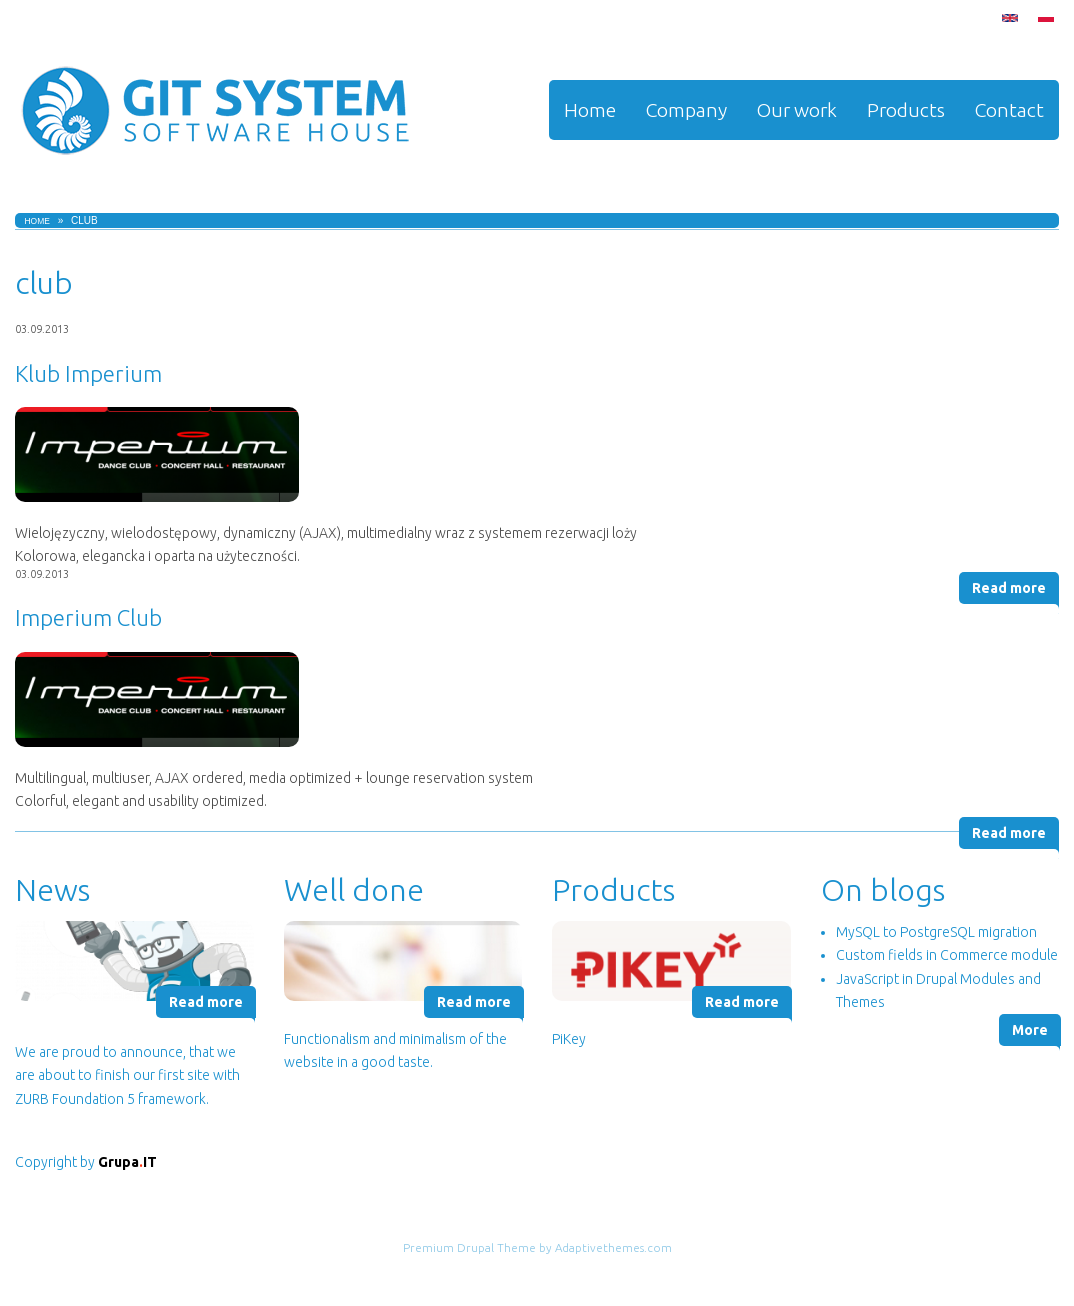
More (1030, 1030)
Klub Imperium (88, 373)
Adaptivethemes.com (613, 1247)
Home (590, 110)
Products (906, 110)
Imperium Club (88, 617)
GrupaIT (127, 1162)
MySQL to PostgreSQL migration (936, 932)
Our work (797, 110)
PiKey (569, 1039)
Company (686, 110)
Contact (1009, 110)
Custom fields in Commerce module (947, 955)
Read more (1009, 588)
